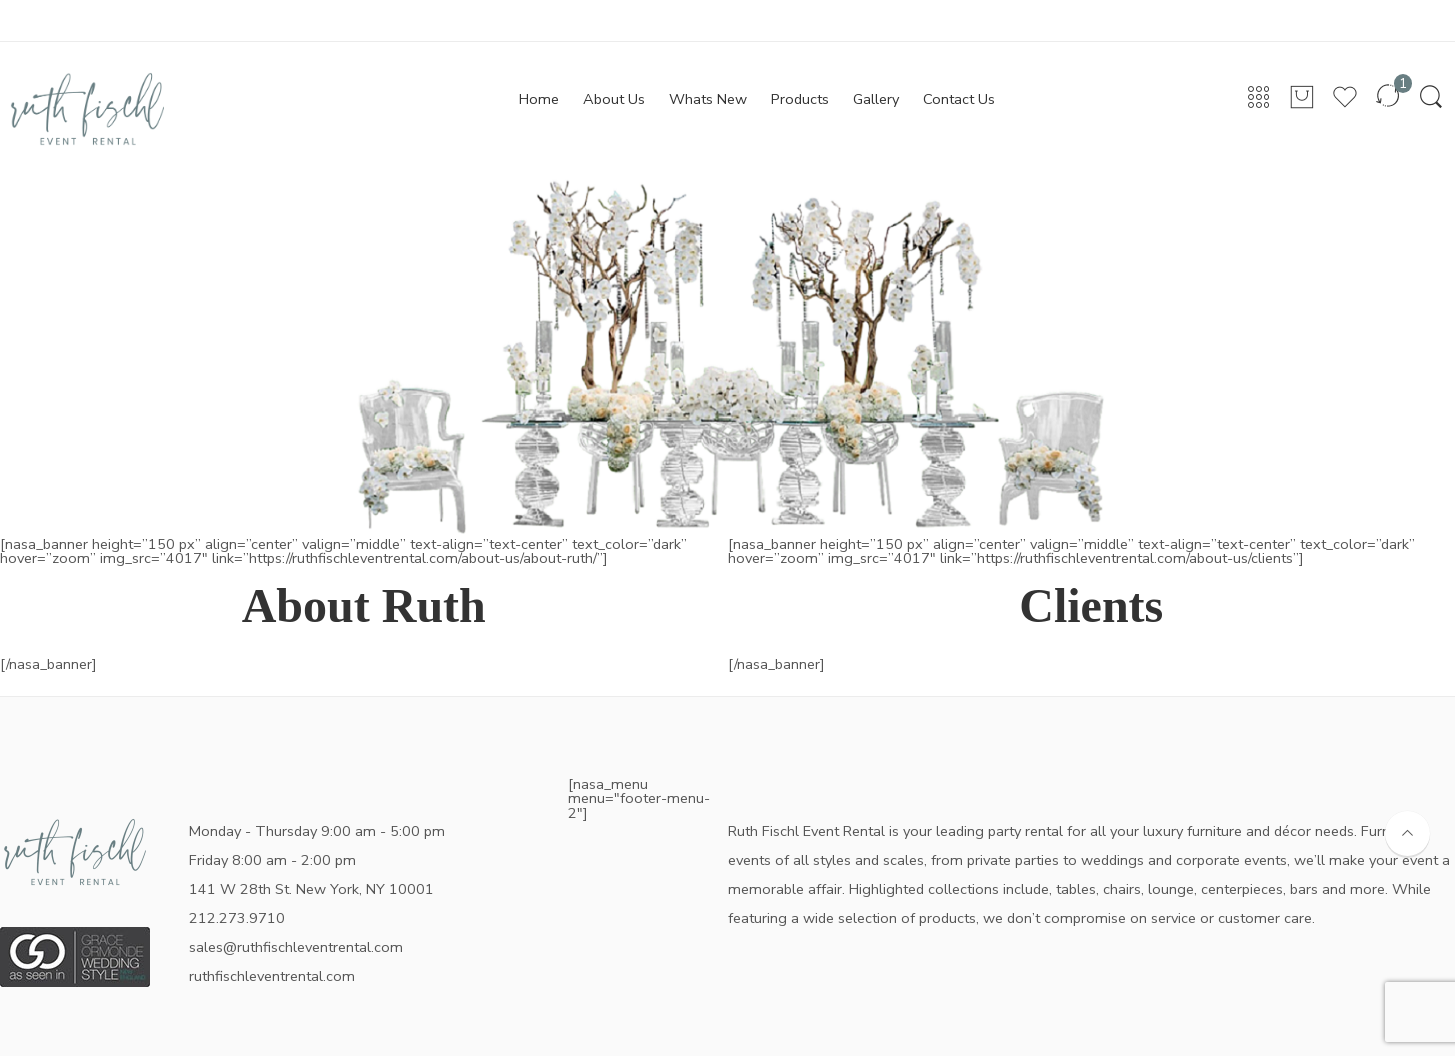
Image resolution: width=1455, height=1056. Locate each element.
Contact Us (959, 99)
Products (800, 99)
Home (539, 99)
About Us (614, 99)
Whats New (708, 99)
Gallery (876, 99)
